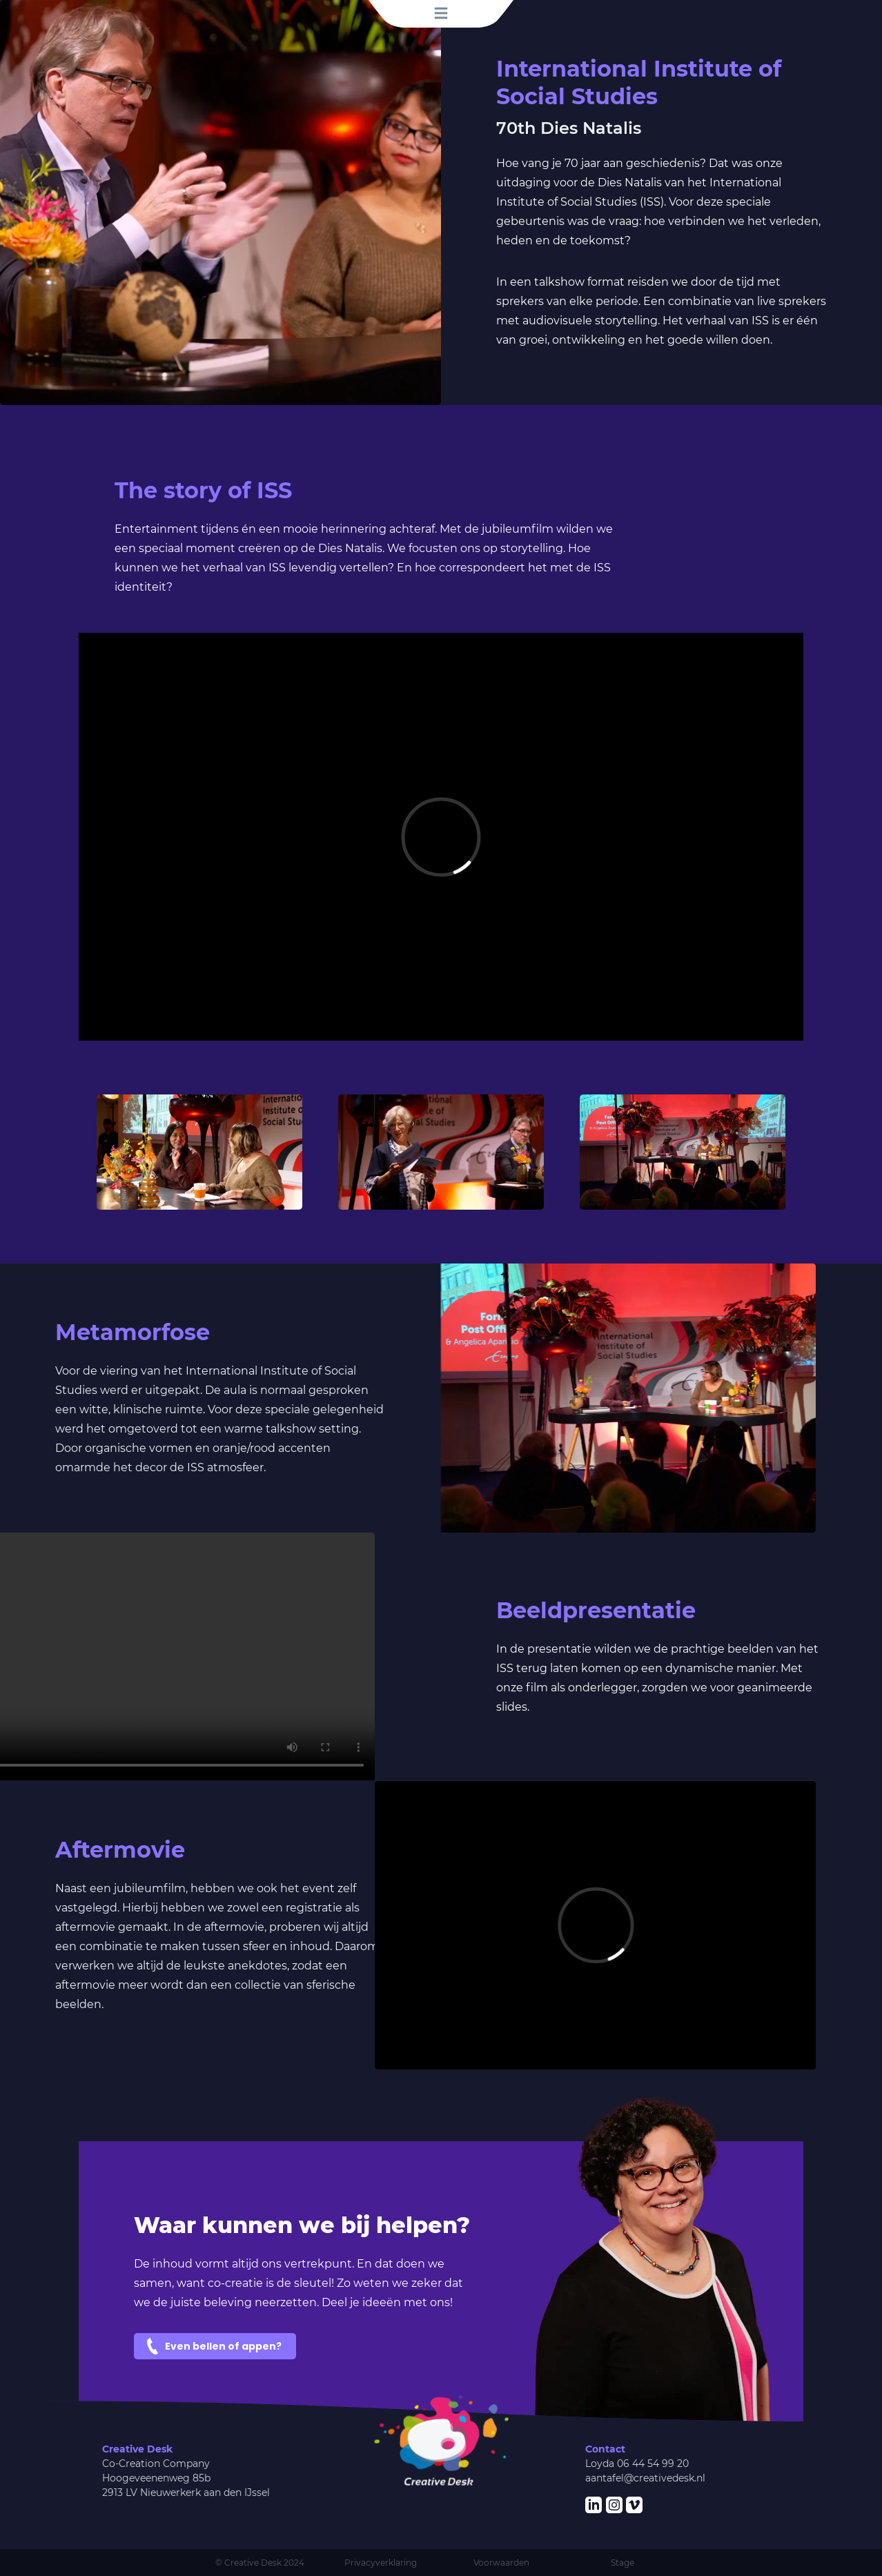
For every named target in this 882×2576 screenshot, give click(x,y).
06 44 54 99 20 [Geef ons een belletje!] (653, 2463)
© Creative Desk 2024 (259, 2562)
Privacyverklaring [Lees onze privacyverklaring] (380, 2562)
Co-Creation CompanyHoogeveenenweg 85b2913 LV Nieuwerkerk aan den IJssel (186, 2478)
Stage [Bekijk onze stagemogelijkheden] (622, 2562)
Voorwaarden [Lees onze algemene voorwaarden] (501, 2562)
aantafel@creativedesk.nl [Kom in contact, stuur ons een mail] (645, 2478)
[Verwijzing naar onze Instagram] (614, 2505)
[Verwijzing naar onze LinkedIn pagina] (593, 2505)
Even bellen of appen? (223, 2346)
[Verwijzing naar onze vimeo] (634, 2505)
